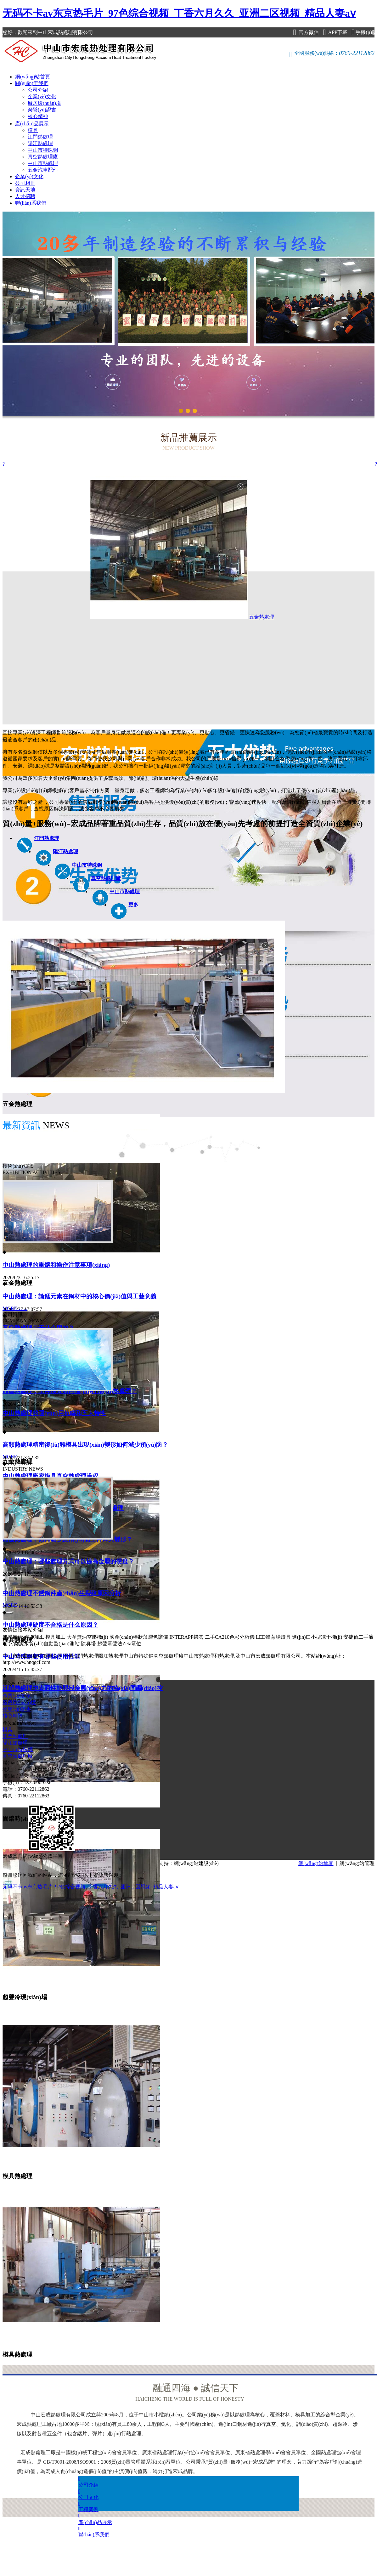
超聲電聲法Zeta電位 (119, 1643)
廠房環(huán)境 (44, 103)
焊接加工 (34, 1637)
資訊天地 (25, 189)
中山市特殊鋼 (43, 150)
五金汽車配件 (43, 170)
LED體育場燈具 (273, 1637)
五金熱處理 (152, 617)
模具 (33, 130)
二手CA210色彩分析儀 (230, 1637)
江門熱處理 (40, 136)
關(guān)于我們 (31, 83)
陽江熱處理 (40, 143)
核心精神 (38, 116)
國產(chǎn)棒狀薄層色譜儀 (139, 1637)
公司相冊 (25, 183)
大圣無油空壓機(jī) (87, 1637)
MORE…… (15, 1308)
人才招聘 (25, 196)
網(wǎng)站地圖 (315, 1863)
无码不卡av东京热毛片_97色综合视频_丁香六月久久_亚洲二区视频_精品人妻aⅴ (179, 13)
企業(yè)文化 (42, 96)
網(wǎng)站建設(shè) (196, 1863)
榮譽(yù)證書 (42, 109)
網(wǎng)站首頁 (32, 76)
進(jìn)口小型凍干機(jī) (317, 1637)
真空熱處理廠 (43, 156)
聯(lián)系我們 (30, 203)
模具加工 (55, 1637)
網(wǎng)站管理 (357, 1863)
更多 (133, 904)
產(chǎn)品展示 (32, 123)
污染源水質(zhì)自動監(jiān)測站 (44, 1643)
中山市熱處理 (43, 163)
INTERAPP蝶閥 (186, 1637)
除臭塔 (88, 1643)
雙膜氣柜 (13, 1637)
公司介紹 (38, 90)
